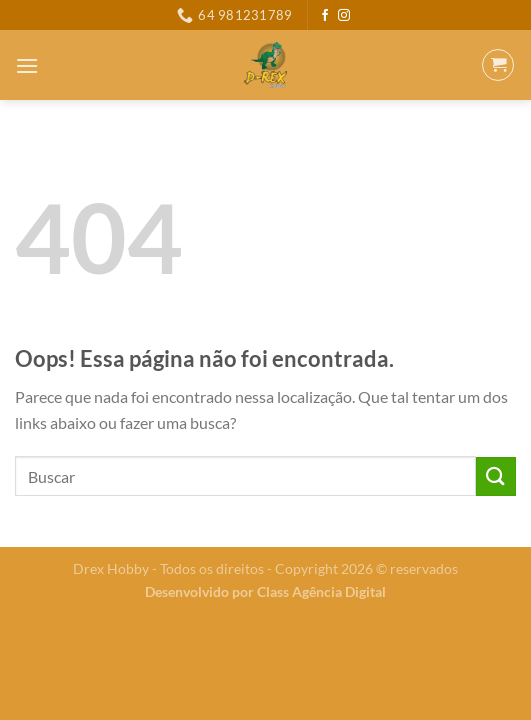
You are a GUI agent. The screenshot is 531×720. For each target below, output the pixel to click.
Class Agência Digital (321, 591)
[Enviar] (496, 476)
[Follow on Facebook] (325, 16)
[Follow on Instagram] (344, 16)
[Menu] (27, 65)
